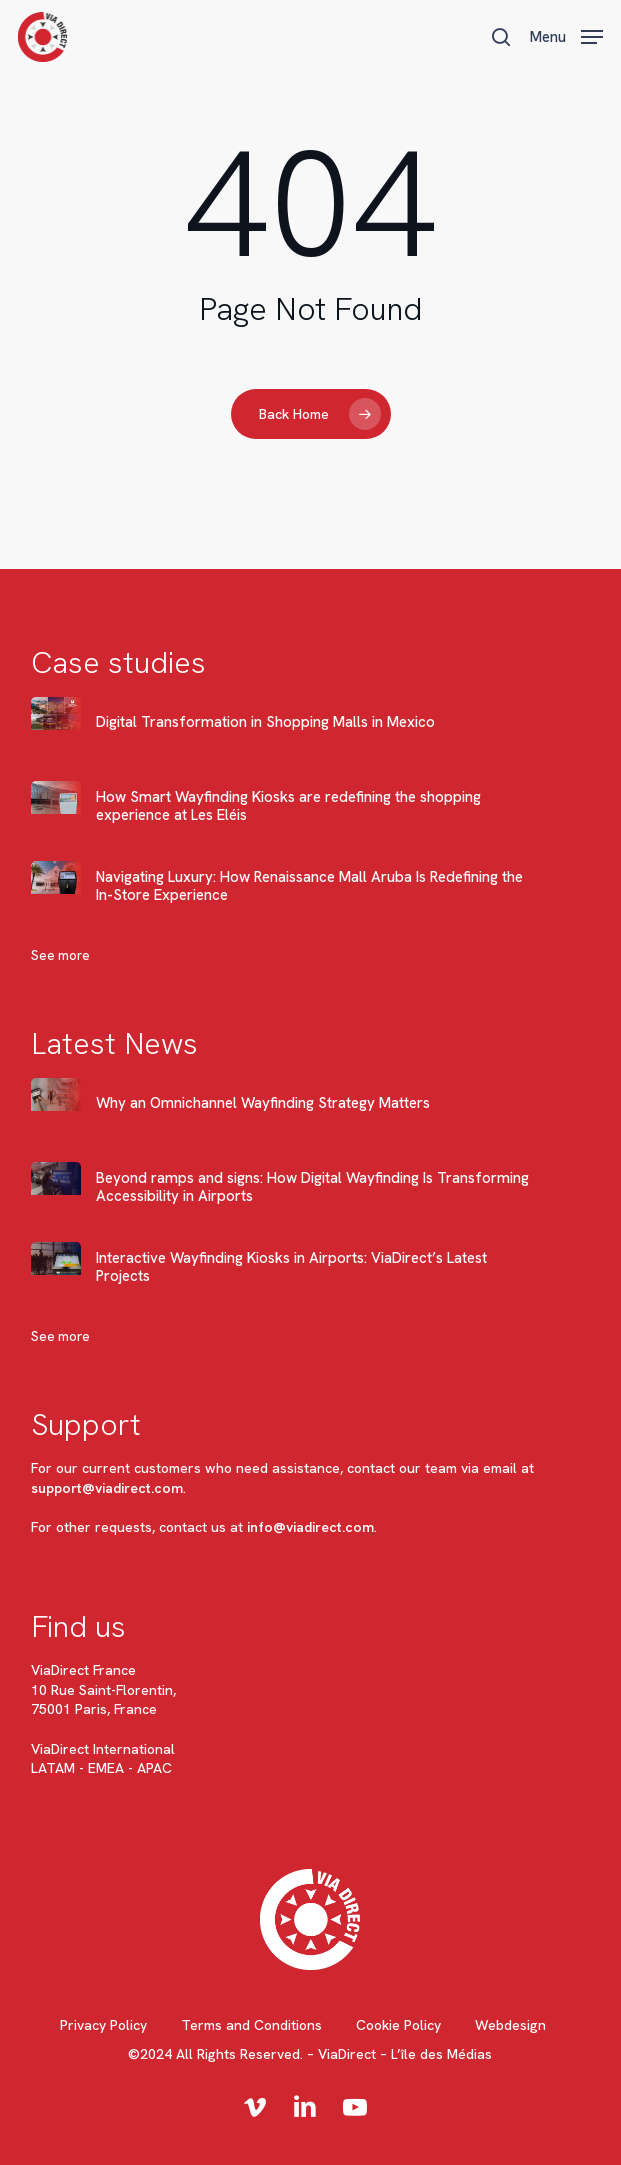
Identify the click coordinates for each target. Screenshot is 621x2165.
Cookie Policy (398, 2025)
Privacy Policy (103, 2025)
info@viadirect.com (310, 1527)
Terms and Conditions (251, 2025)
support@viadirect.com (107, 1488)
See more (60, 955)
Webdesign (510, 2025)
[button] (566, 34)
